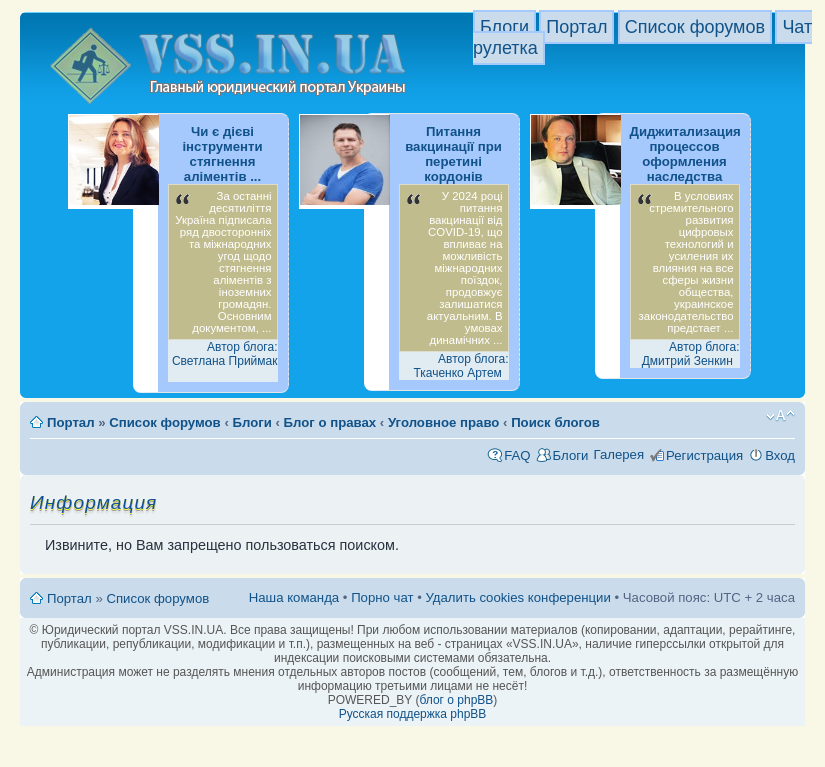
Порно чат (382, 597)
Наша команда (294, 597)
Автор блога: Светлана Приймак (225, 354)
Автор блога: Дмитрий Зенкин (691, 354)
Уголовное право (443, 422)
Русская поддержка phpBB (413, 714)
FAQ (517, 455)
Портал (576, 27)
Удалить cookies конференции (517, 597)
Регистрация (704, 455)
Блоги (504, 27)
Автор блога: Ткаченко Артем (460, 366)
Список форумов (695, 27)
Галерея (618, 454)
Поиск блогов (555, 422)
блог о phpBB (456, 700)
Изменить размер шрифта (780, 416)
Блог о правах (330, 422)
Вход (780, 455)
